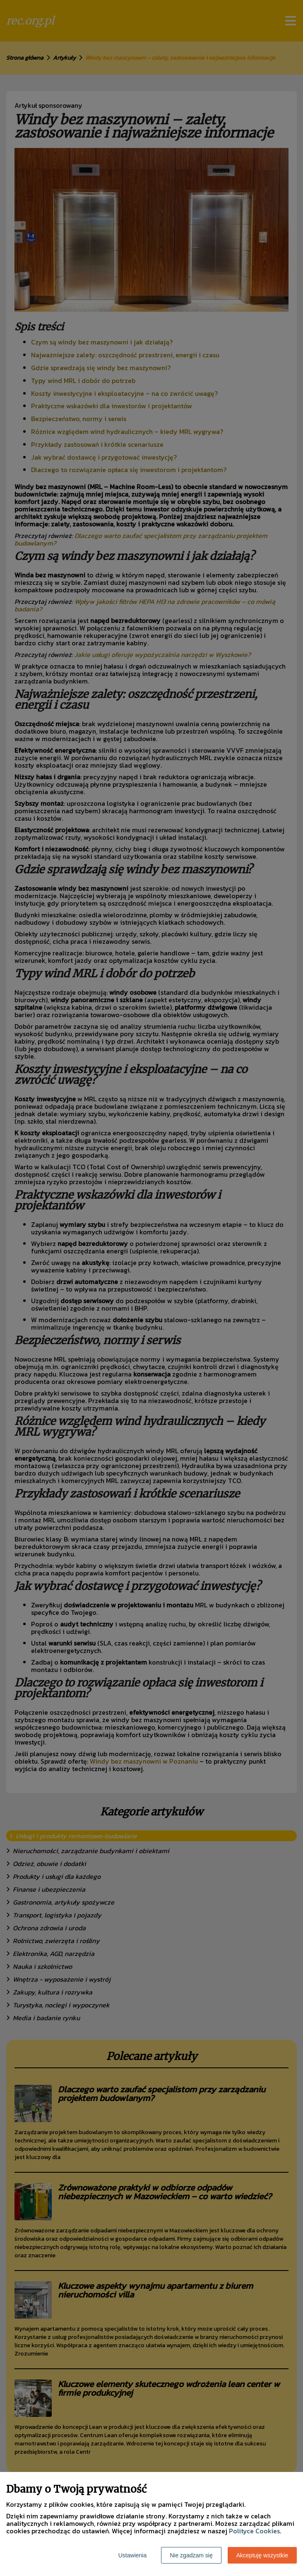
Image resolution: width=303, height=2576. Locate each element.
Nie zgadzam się (191, 2555)
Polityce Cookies (254, 2531)
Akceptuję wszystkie (262, 2555)
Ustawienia (132, 2555)
